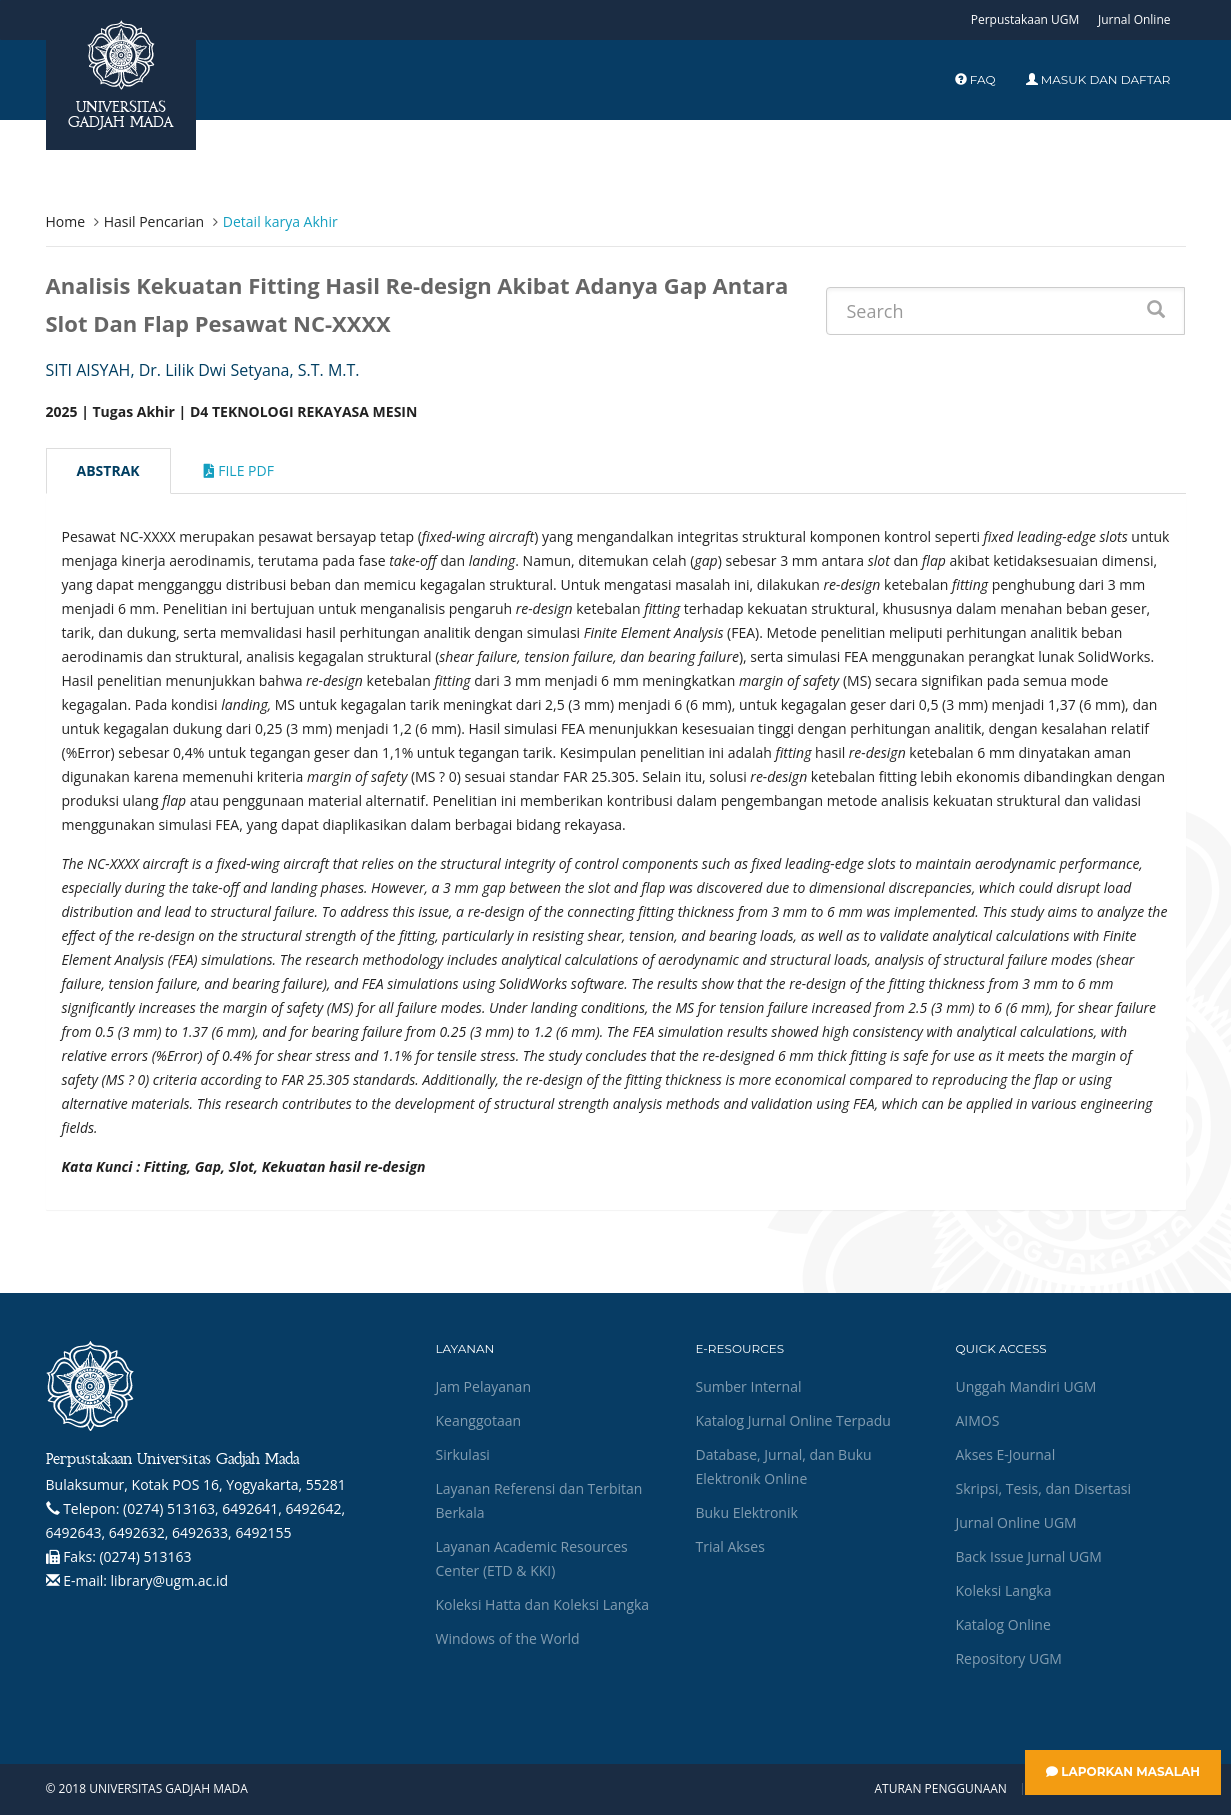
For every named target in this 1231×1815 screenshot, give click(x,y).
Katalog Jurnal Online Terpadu (792, 1420)
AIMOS (977, 1420)
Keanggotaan (478, 1420)
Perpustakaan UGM (1025, 19)
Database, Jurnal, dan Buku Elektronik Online (783, 1466)
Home (66, 221)
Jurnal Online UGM (1015, 1522)
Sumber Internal (748, 1386)
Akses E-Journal (1005, 1454)
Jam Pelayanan (482, 1386)
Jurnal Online (1134, 19)
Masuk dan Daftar (1098, 79)
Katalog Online (1002, 1624)
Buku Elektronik (746, 1512)
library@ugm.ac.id (170, 1580)
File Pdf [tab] (239, 470)
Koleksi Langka (1003, 1590)
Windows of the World (507, 1638)
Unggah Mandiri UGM (1025, 1386)
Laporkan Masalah (1123, 1771)
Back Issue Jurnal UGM (1028, 1556)
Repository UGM (1008, 1658)
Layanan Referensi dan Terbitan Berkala (538, 1500)
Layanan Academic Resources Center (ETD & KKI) (531, 1558)
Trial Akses (729, 1546)
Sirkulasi (462, 1454)
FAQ (975, 79)
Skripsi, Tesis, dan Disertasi (1043, 1488)
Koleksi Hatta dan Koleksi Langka (542, 1604)
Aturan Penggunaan (940, 1789)
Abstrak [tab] (108, 470)
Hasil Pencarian (154, 221)
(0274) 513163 (145, 1556)
